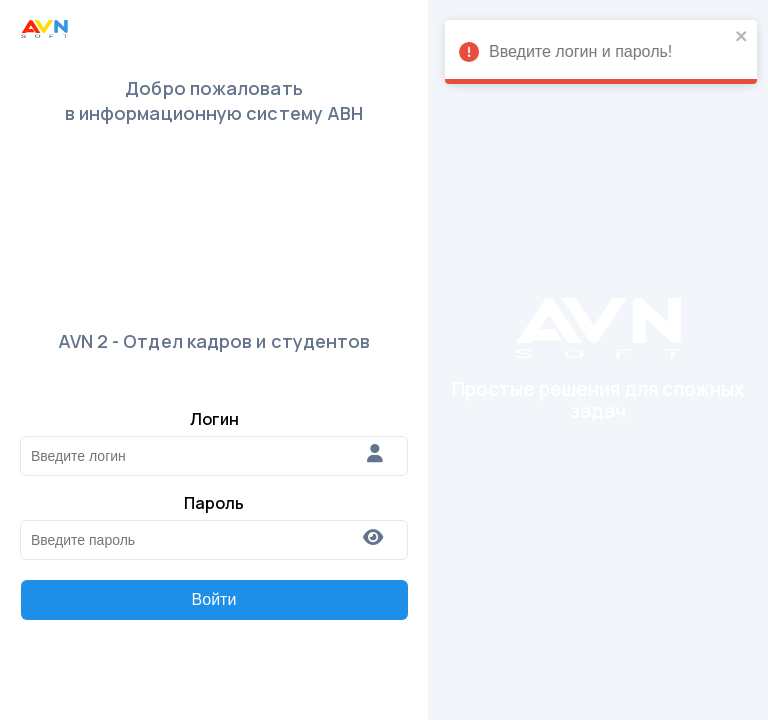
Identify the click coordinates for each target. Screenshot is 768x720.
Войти (214, 599)
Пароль (214, 503)
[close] (725, 37)
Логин (214, 419)
